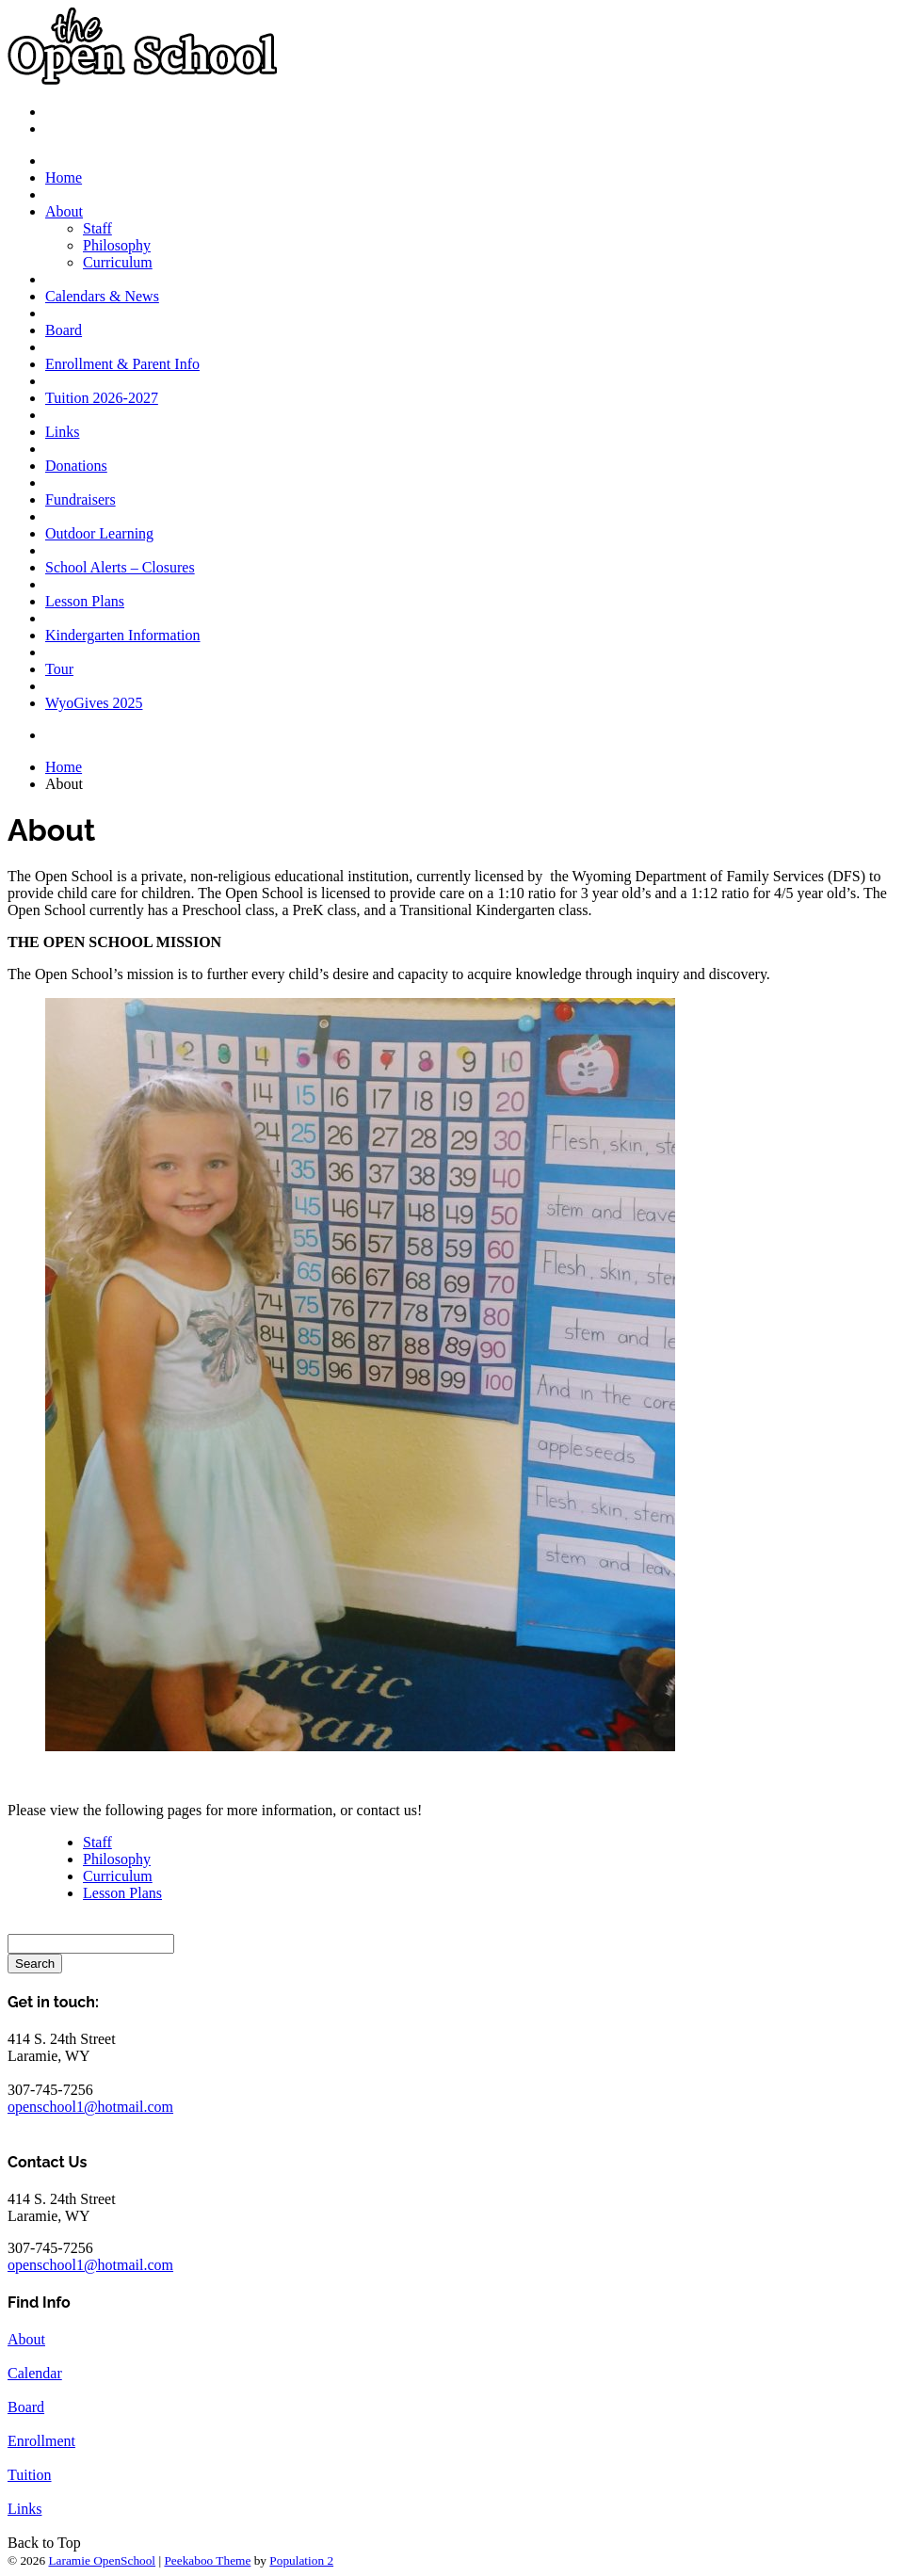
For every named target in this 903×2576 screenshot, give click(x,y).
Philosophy (117, 245)
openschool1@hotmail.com (90, 2107)
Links (62, 432)
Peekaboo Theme (207, 2560)
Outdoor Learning (99, 533)
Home (63, 177)
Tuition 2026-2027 (101, 398)
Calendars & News (102, 296)
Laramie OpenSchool (101, 2560)
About (64, 211)
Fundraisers (80, 499)
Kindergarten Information (123, 635)
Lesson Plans (84, 601)
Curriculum (118, 262)
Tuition (30, 2475)
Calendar (35, 2373)
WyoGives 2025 (93, 703)
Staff (97, 228)
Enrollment (41, 2441)
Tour (59, 669)
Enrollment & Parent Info (122, 364)
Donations (76, 466)
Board (63, 330)
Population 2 (301, 2560)
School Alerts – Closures (120, 567)
